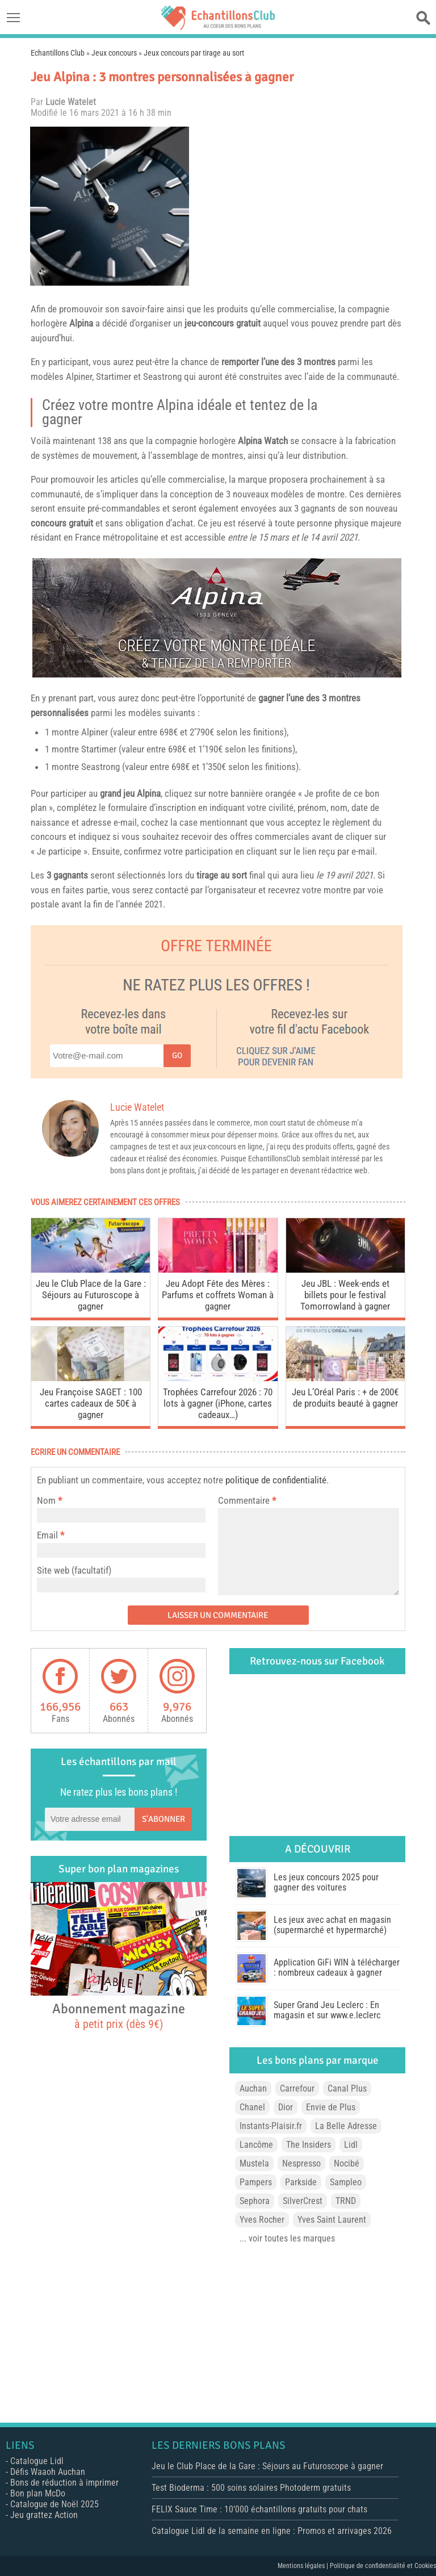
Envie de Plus (330, 2107)
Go (177, 1055)
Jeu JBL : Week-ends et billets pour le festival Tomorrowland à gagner (345, 1295)
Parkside (301, 2182)
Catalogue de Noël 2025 (54, 2504)
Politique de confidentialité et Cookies (383, 2566)
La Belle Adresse (346, 2126)
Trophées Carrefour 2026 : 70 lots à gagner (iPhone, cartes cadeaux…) (217, 1403)
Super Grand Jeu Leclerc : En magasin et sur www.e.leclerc (327, 2010)
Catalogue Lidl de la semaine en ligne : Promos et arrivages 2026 (272, 2530)
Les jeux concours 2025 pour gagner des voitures (326, 1882)
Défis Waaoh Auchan (47, 2471)
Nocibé (346, 2163)
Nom (46, 1500)
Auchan (253, 2088)
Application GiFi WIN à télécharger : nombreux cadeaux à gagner (337, 1967)
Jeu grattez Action (44, 2515)
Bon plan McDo (37, 2493)
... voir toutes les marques (287, 2238)
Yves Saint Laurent (331, 2219)
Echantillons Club (58, 52)
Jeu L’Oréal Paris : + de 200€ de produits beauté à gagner (345, 1397)
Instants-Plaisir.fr (271, 2126)
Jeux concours (114, 52)
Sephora (255, 2201)
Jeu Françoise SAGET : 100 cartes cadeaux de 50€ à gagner (91, 1403)
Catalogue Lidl (37, 2461)
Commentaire (247, 1500)
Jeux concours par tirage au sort (194, 52)
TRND (346, 2201)
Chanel (252, 2107)
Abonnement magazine (118, 2015)
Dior (285, 2107)
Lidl (351, 2144)
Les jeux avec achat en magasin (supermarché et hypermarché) (332, 1924)
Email (47, 1535)
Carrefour (297, 2088)
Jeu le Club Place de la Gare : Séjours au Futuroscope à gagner (91, 1295)
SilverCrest (302, 2201)
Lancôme (256, 2144)
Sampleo (346, 2182)
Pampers (256, 2182)
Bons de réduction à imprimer (64, 2482)
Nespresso (301, 2163)
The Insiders (308, 2144)
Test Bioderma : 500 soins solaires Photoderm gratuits (251, 2487)
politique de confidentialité (275, 1480)
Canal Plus (347, 2088)
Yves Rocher (262, 2219)
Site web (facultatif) (74, 1570)
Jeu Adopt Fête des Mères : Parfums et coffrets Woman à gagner (218, 1295)
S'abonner (163, 1819)
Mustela (254, 2163)
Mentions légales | (304, 2566)
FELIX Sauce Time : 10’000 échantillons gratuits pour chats (259, 2509)
